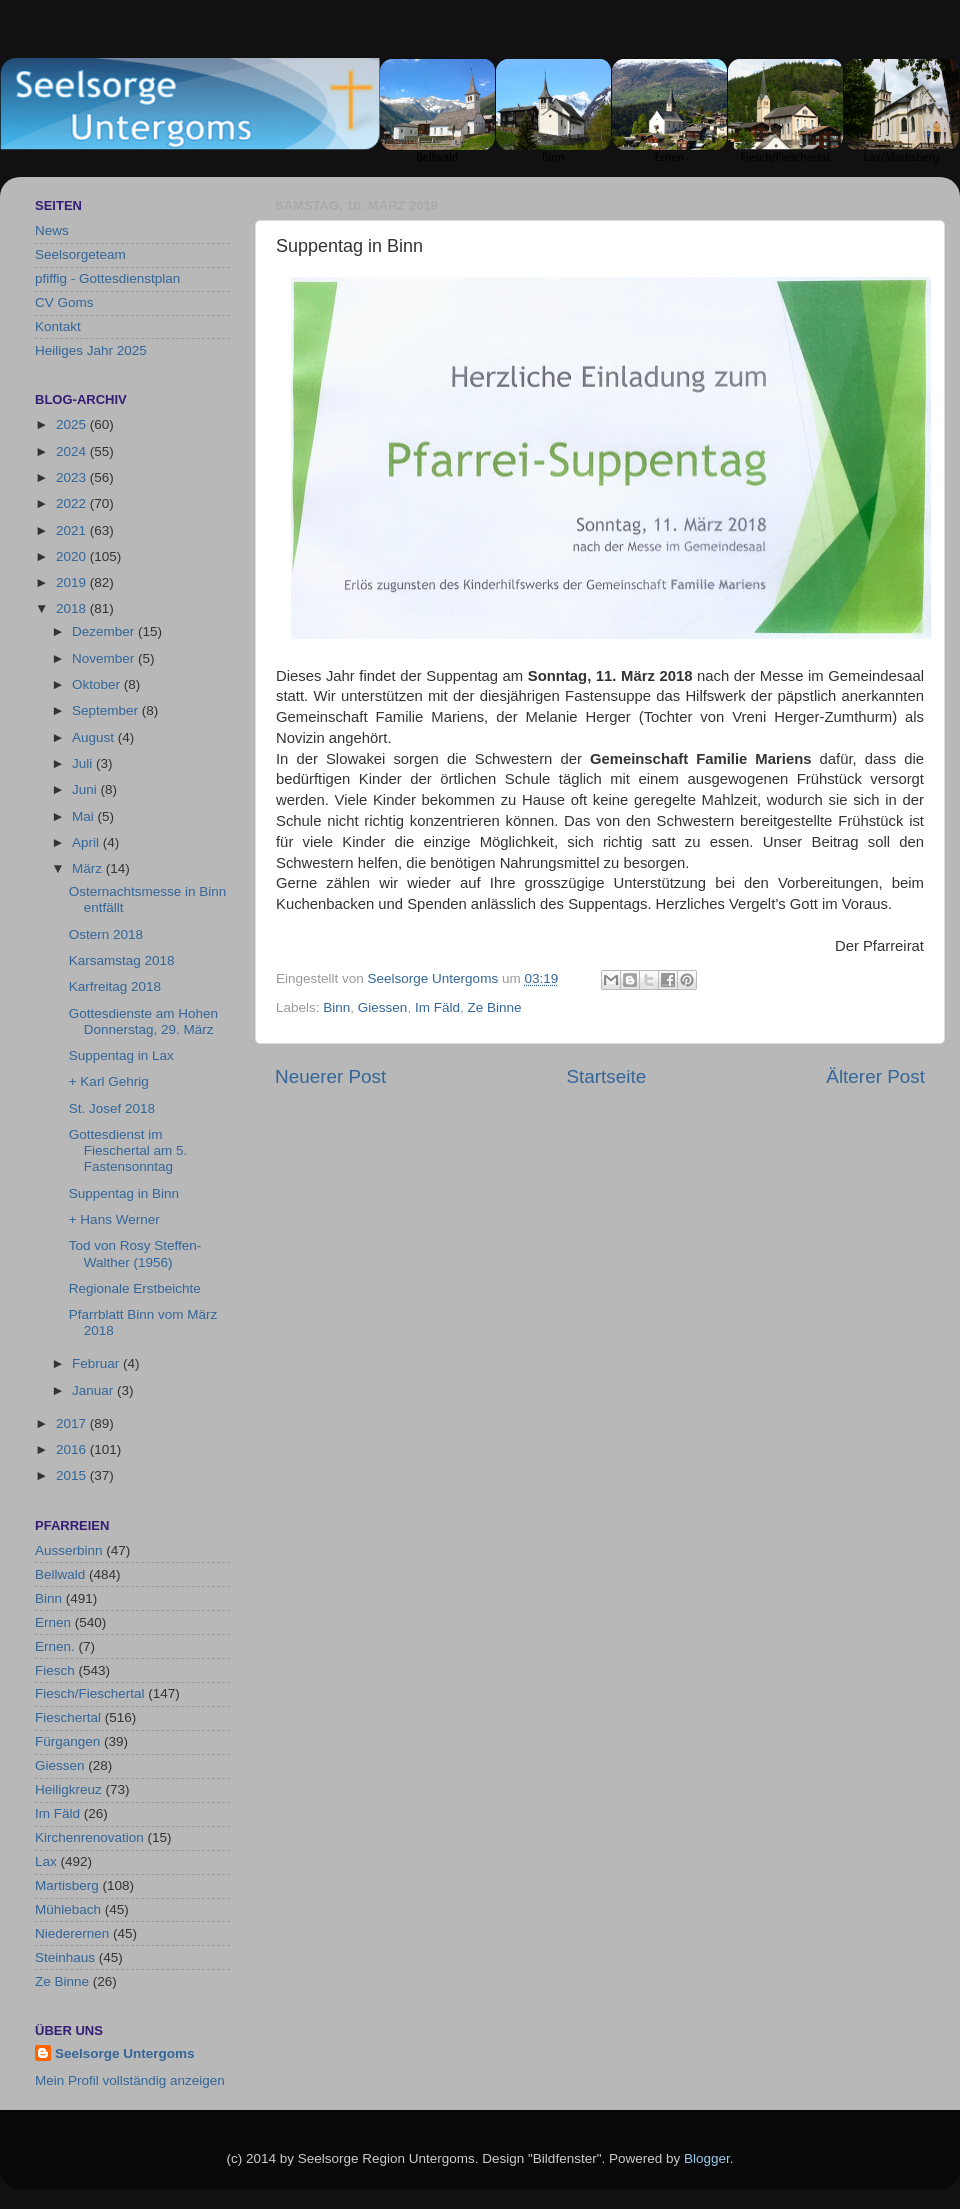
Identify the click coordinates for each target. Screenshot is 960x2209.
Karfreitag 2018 (115, 986)
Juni (86, 789)
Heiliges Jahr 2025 (91, 350)
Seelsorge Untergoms (125, 2053)
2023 (73, 477)
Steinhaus (65, 1957)
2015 (73, 1475)
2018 (73, 608)
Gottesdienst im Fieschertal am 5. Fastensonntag (128, 1150)
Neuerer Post (330, 1076)
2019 (73, 582)
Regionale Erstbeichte (135, 1288)
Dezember (105, 631)
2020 (73, 556)
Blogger (707, 2158)
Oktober (98, 684)
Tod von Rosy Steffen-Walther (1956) (135, 1253)
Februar (97, 1363)
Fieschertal (68, 1717)
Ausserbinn (69, 1550)
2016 (73, 1449)
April (87, 842)
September (107, 710)
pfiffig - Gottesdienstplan (107, 278)
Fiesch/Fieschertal (90, 1693)
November (105, 658)
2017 (73, 1423)
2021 (73, 530)
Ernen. (55, 1646)
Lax (46, 1861)
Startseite (606, 1076)
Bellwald (60, 1574)
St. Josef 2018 (112, 1108)
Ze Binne (494, 1007)
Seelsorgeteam (80, 254)
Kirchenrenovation (89, 1837)
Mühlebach (68, 1909)
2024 (73, 451)
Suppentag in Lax (121, 1055)
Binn (336, 1007)
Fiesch (55, 1670)
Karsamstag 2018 (122, 960)
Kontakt (58, 326)
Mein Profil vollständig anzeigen (130, 2080)
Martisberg (67, 1885)
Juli (84, 763)
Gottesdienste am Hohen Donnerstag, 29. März (143, 1021)
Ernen (53, 1622)
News (52, 230)
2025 (73, 424)
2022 (73, 503)
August (95, 737)
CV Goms (64, 302)
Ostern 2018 (106, 934)
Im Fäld (437, 1007)
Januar (94, 1390)
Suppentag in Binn (124, 1193)
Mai (85, 816)
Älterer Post (875, 1076)
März (89, 868)
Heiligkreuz (68, 1789)
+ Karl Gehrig (109, 1081)
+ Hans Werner (114, 1219)
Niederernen (72, 1933)
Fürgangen (67, 1741)
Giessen (383, 1007)
